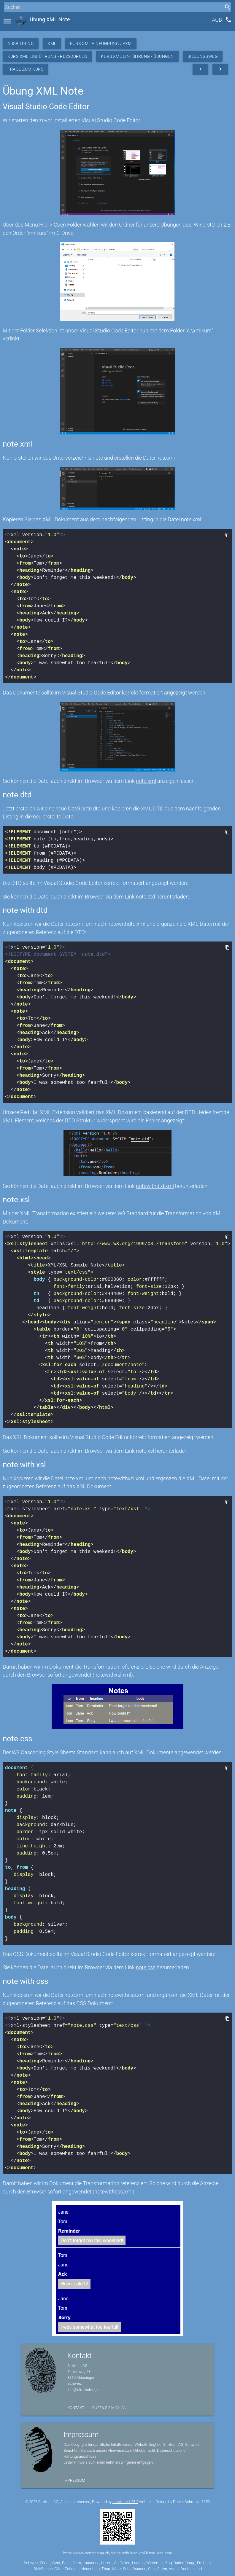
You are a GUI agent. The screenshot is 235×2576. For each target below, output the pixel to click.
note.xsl (145, 1451)
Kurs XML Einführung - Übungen (137, 56)
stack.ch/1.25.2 (125, 2501)
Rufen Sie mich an (109, 2407)
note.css (145, 1967)
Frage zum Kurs (25, 69)
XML (51, 43)
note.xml (146, 781)
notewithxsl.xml (112, 1675)
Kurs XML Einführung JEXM (101, 43)
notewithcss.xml (113, 2191)
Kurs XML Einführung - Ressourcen (47, 56)
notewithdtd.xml (155, 1186)
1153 (205, 2501)
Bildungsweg (203, 56)
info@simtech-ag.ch (84, 2389)
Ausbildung (20, 43)
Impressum (74, 2480)
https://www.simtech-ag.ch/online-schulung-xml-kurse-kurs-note (117, 2553)
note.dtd (145, 896)
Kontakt (75, 2407)
